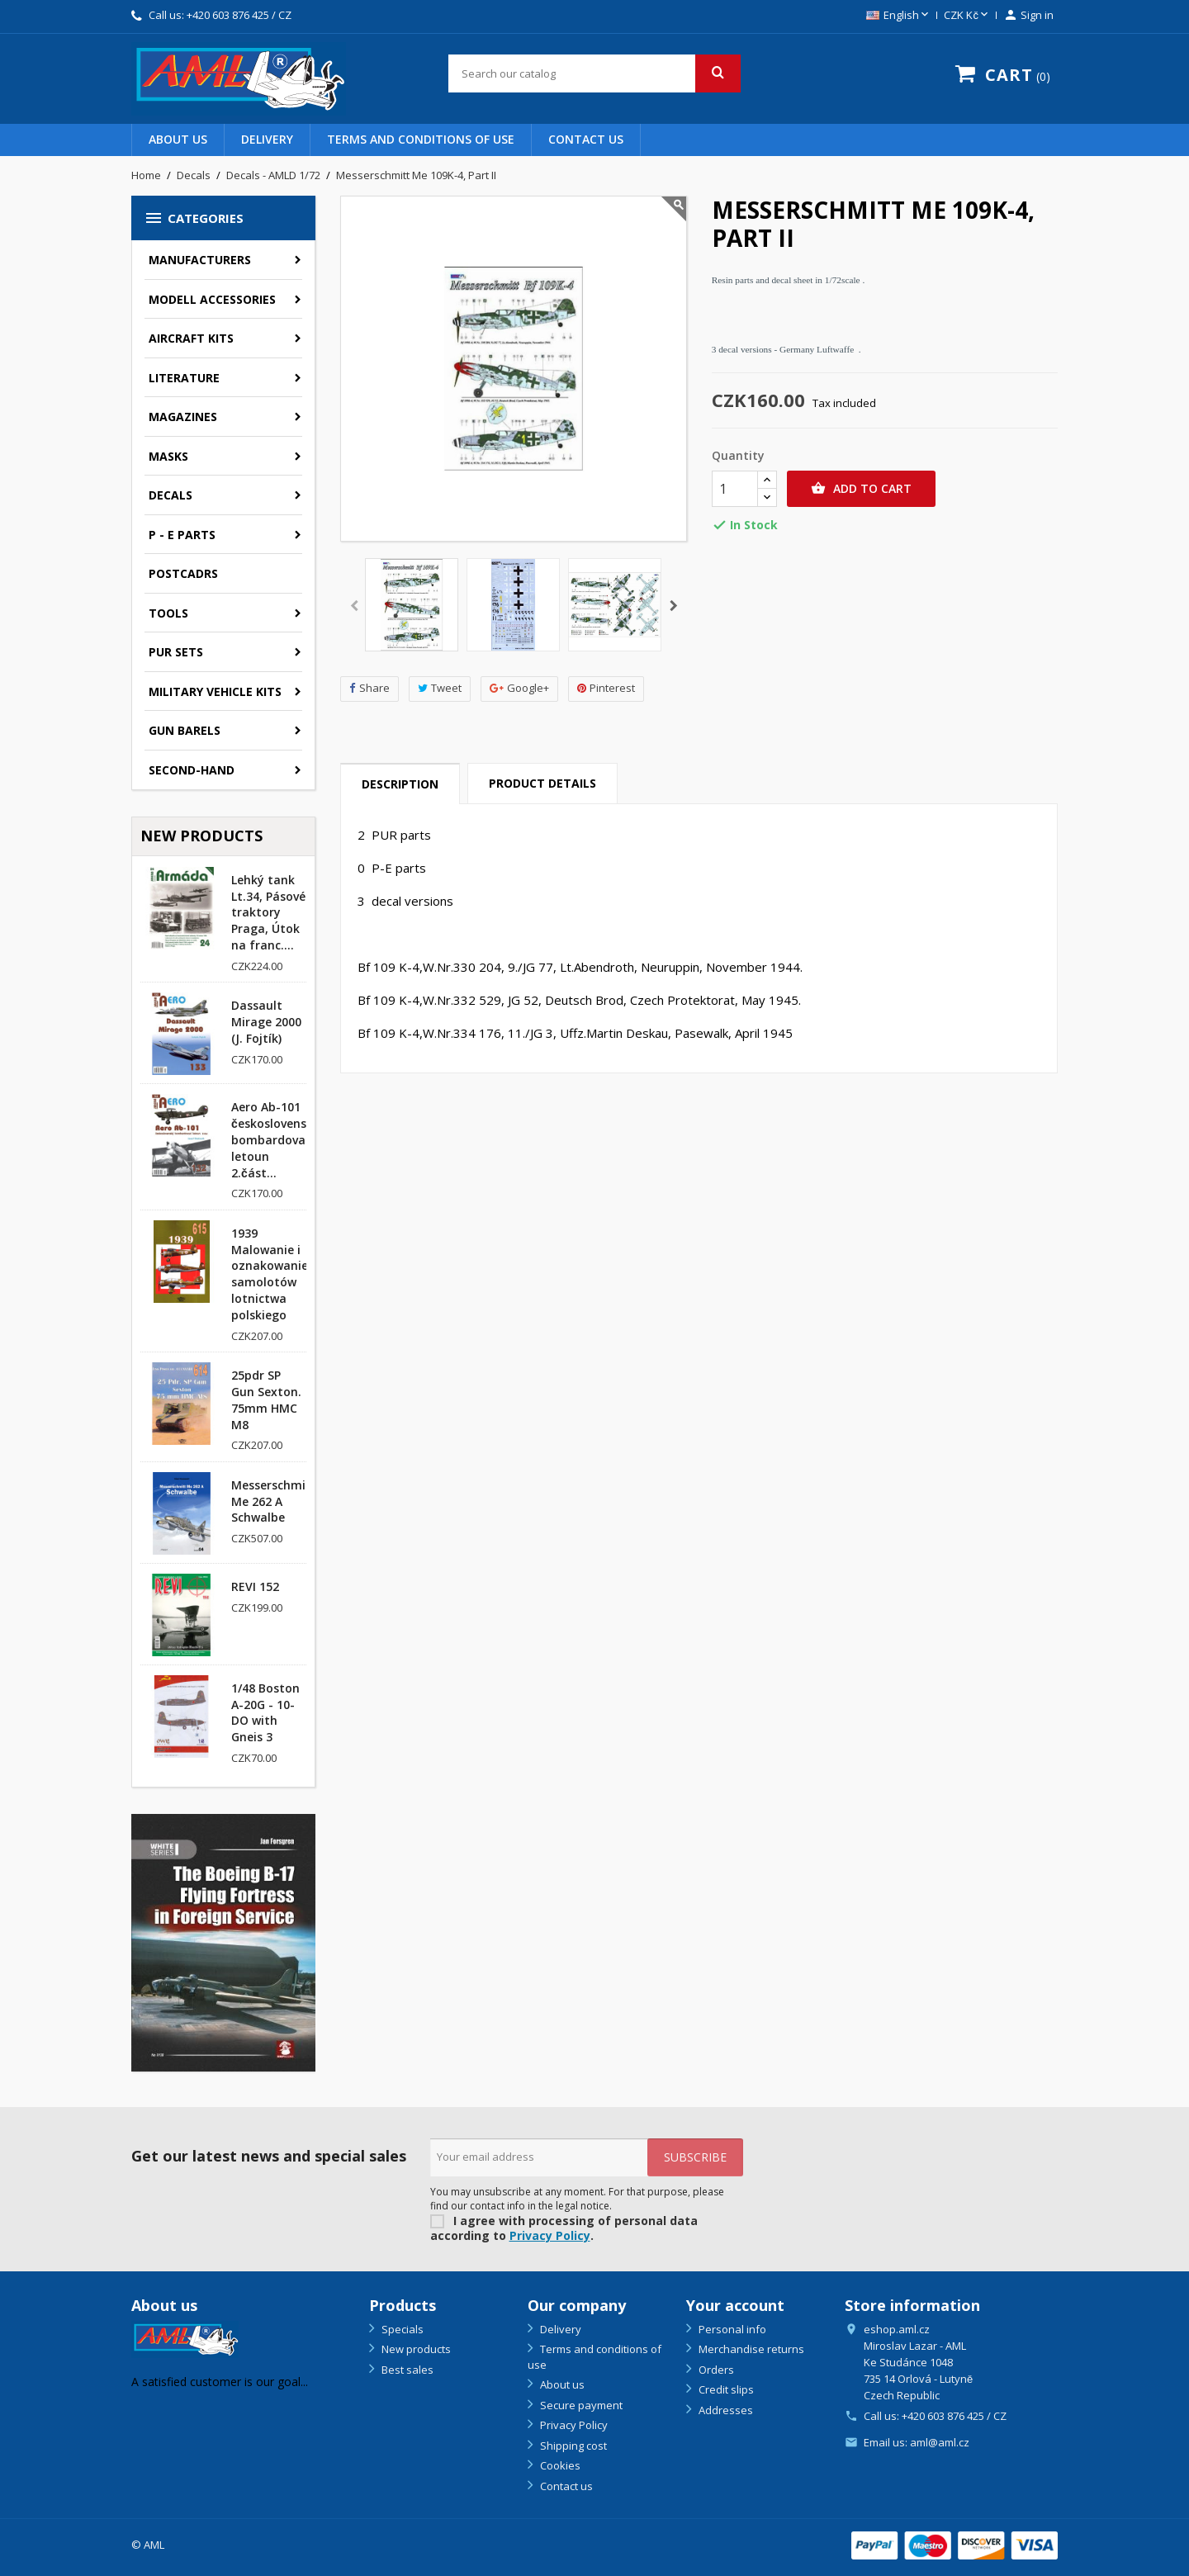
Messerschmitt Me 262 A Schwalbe (274, 1501)
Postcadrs (183, 573)
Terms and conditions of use (420, 139)
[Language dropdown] (898, 15)
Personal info (731, 2329)
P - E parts (182, 534)
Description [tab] (400, 784)
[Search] (594, 73)
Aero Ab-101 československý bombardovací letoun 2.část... (275, 1139)
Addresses (724, 2410)
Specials (401, 2329)
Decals (170, 495)
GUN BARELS (184, 730)
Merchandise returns (750, 2349)
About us (178, 139)
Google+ (519, 688)
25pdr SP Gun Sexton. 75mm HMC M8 (266, 1399)
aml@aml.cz (939, 2442)
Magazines (183, 416)
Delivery (267, 139)
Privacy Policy (549, 2235)
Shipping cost (572, 2445)
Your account (735, 2305)
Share (369, 688)
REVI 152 (255, 1586)
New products (415, 2349)
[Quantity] (735, 489)
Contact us (585, 139)
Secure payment (580, 2405)
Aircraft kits (191, 338)
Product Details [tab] (542, 783)
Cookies (559, 2465)
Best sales (406, 2369)
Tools (168, 613)
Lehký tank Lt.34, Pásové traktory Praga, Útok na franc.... (268, 912)
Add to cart (861, 489)
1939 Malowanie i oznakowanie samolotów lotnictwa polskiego (269, 1274)
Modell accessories (212, 299)
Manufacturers (200, 260)
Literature (184, 378)
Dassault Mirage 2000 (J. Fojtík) (266, 1021)
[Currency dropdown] (967, 15)
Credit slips (725, 2389)
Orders (715, 2369)
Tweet (440, 688)
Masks (168, 456)
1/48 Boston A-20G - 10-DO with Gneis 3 (265, 1712)
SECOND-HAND (191, 770)
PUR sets (176, 652)
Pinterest (606, 688)
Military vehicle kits (215, 691)
